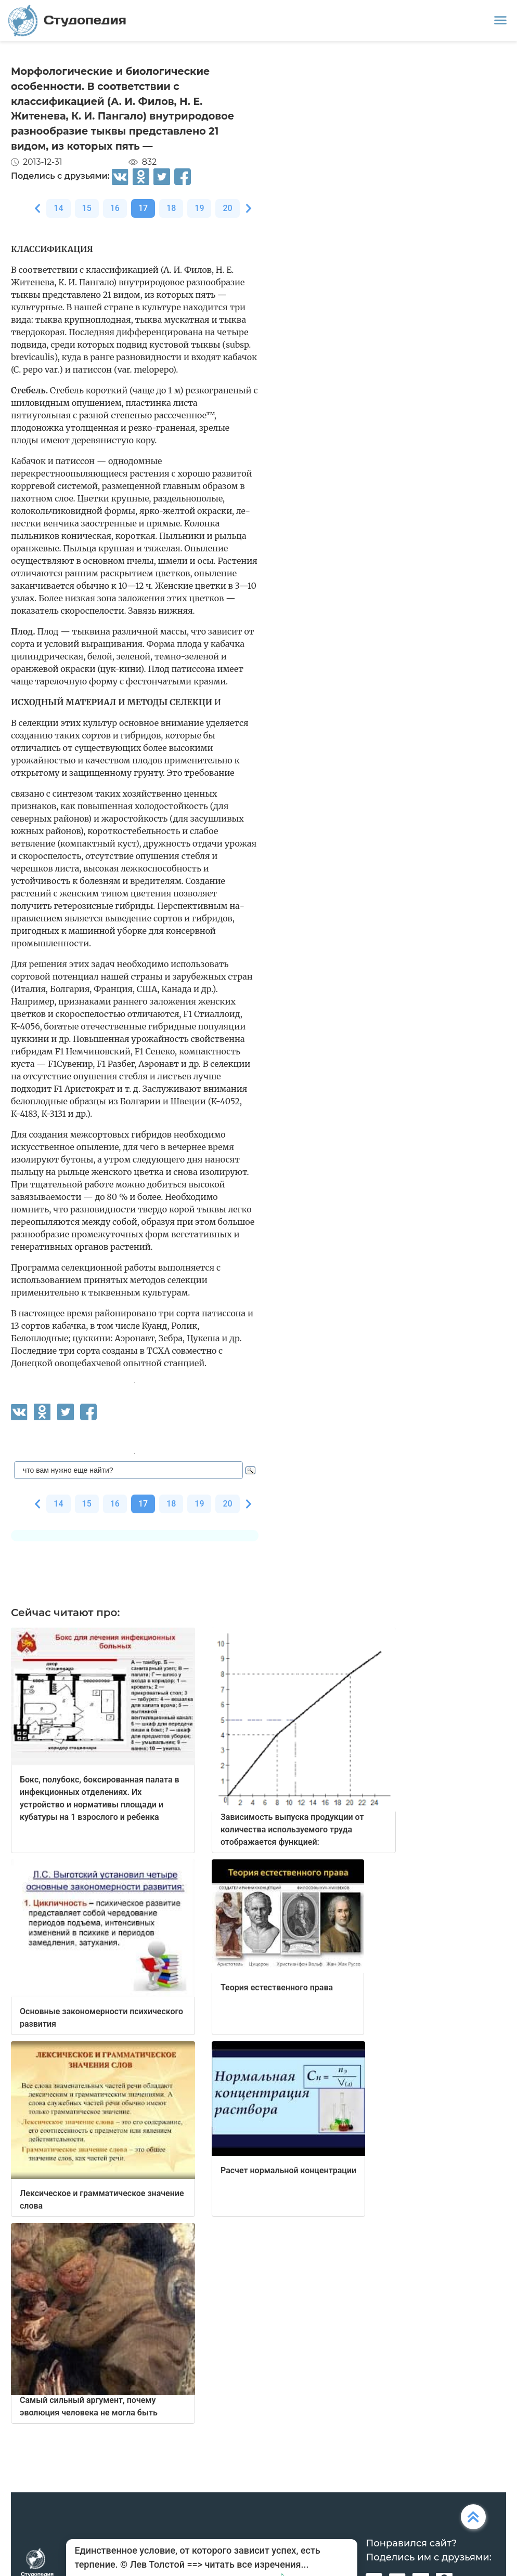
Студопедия (67, 20)
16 (115, 208)
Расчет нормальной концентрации (288, 2170)
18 (171, 208)
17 (143, 208)
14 (58, 208)
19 (199, 208)
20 (227, 208)
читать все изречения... (256, 2564)
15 (87, 208)
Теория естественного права (277, 1987)
